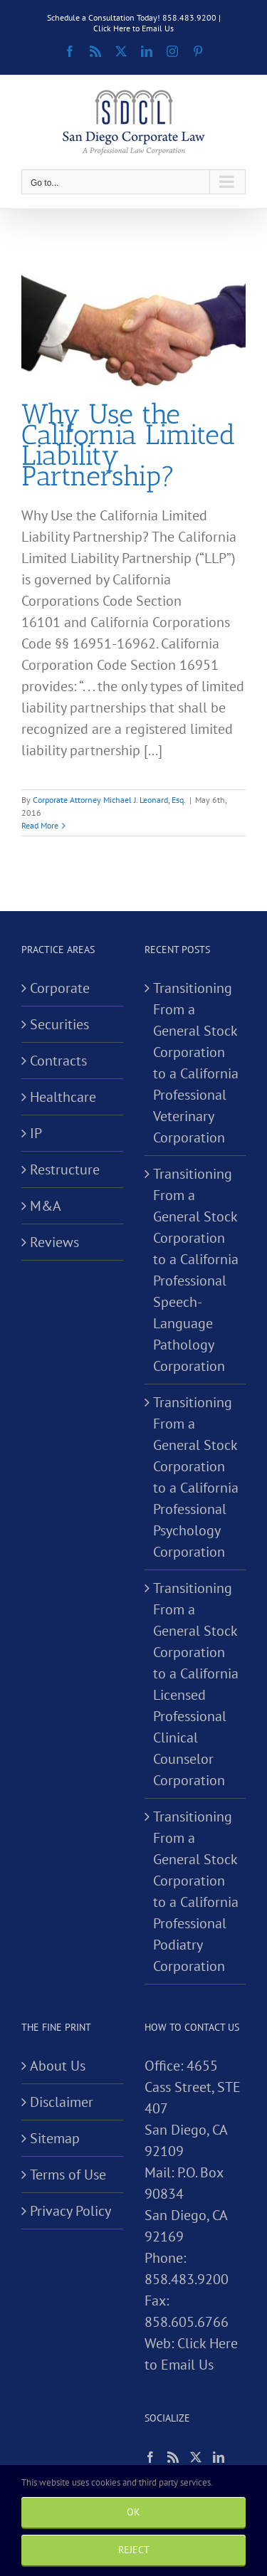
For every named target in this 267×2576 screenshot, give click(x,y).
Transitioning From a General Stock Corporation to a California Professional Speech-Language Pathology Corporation (196, 1270)
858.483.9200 (187, 2279)
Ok (133, 2512)
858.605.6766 (187, 2322)
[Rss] (173, 2457)
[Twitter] (195, 2457)
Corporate (60, 988)
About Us (57, 2065)
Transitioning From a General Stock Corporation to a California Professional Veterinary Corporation (196, 1063)
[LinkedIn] (218, 2457)
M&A (45, 1206)
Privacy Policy (70, 2211)
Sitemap (55, 2138)
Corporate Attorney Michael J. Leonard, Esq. (109, 799)
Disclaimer (61, 2102)
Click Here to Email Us (133, 28)
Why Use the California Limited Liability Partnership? (128, 445)
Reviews (54, 1242)
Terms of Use (68, 2174)
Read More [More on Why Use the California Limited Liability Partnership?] (39, 825)
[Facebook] (150, 2457)
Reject (134, 2549)
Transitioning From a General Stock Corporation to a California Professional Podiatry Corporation (196, 1891)
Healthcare (63, 1097)
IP (36, 1133)
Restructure (65, 1169)
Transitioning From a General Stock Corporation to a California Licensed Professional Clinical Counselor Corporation (196, 1684)
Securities (59, 1024)
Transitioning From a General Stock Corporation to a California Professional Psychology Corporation (196, 1477)
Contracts (58, 1060)
